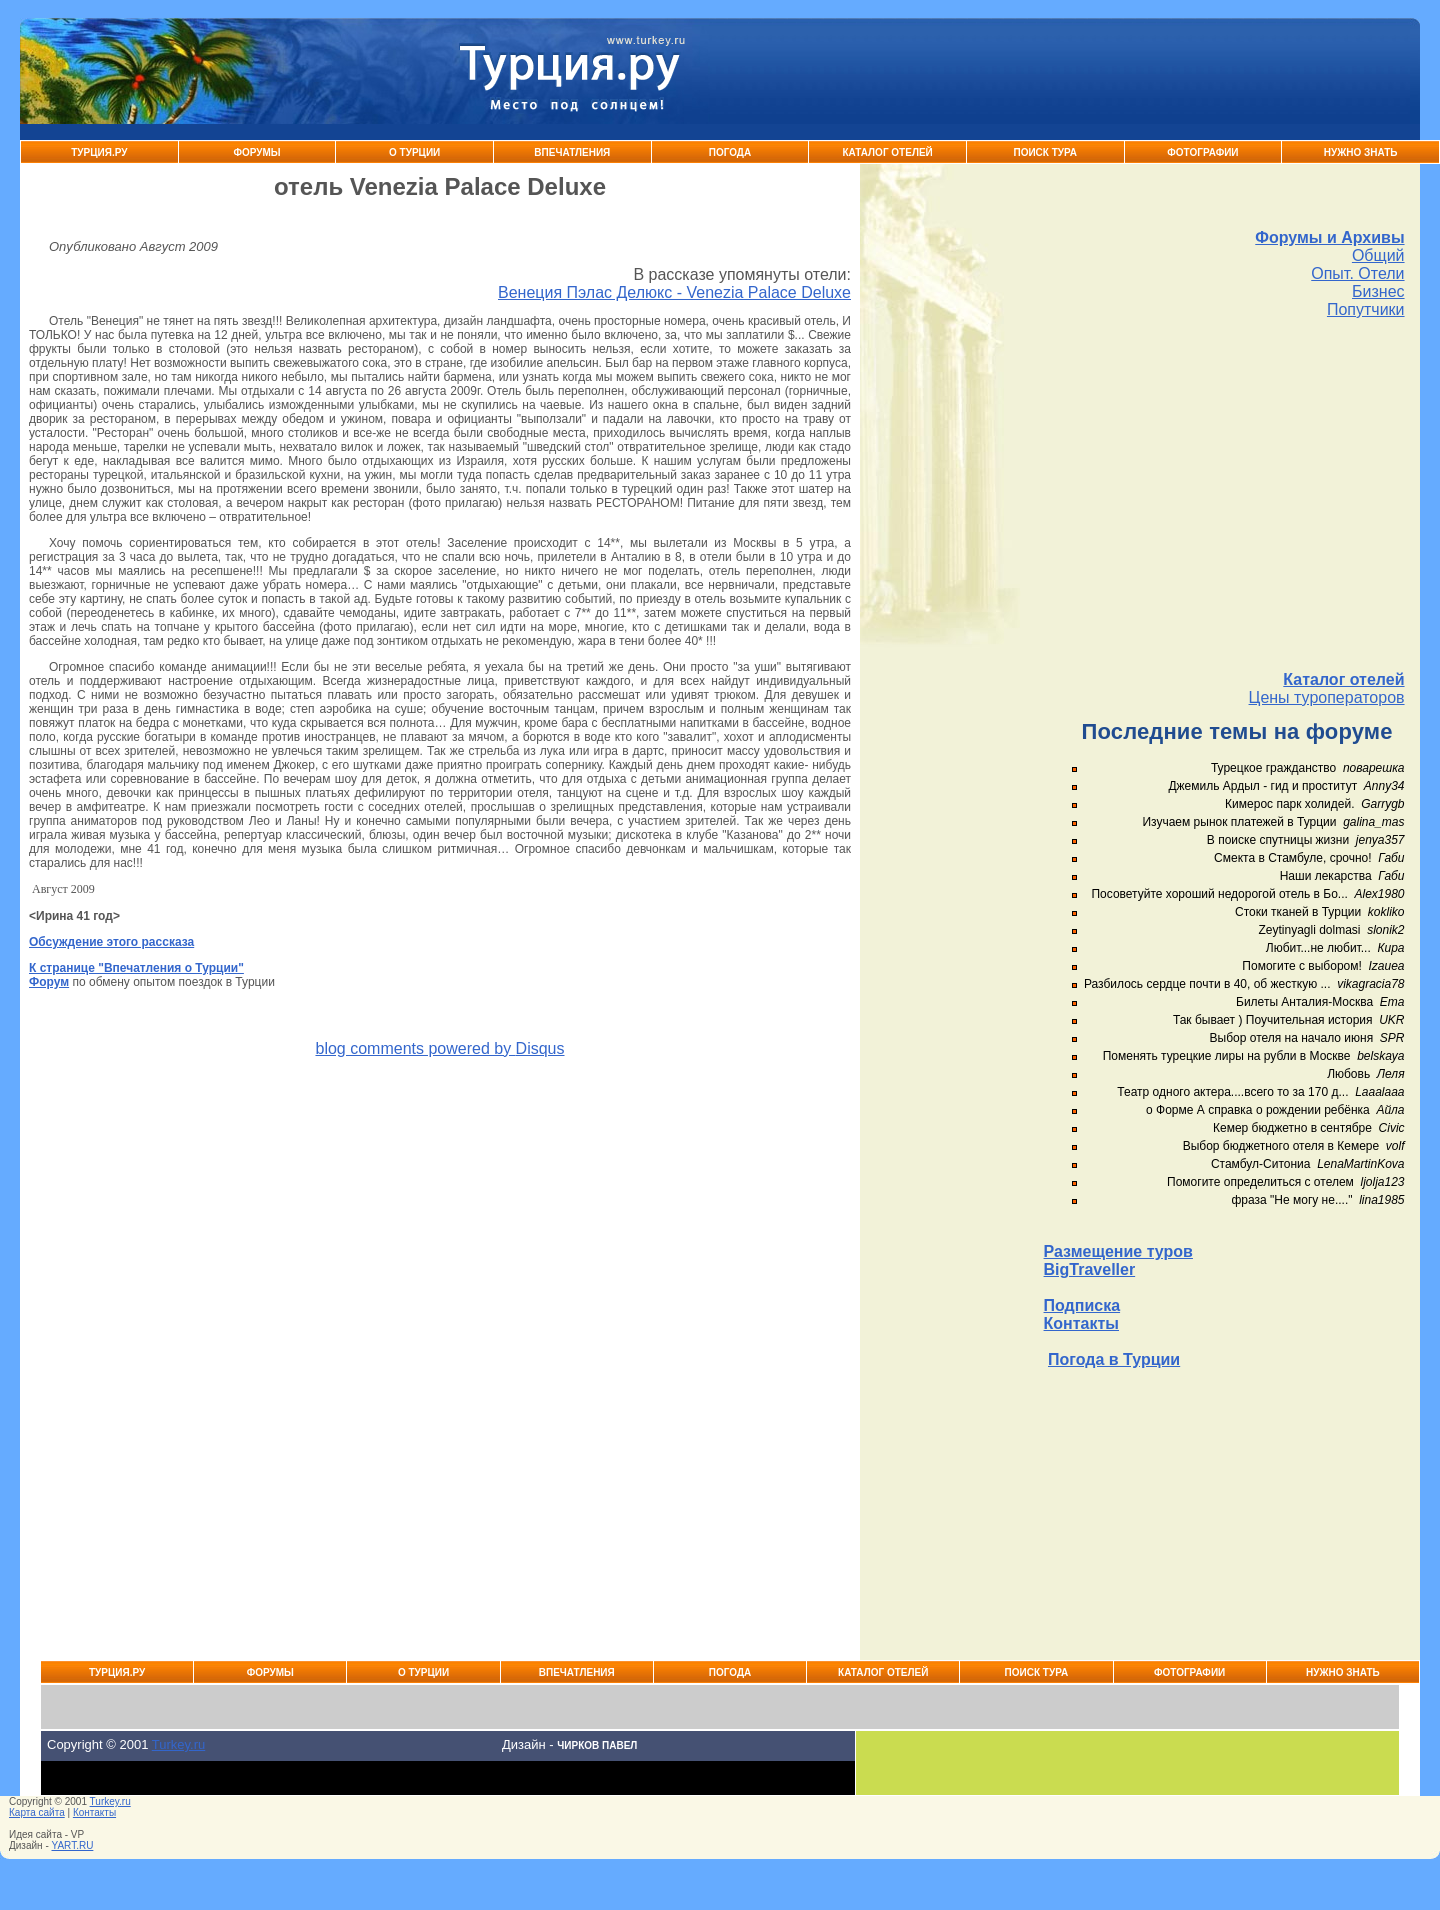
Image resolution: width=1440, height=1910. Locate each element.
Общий (1378, 255)
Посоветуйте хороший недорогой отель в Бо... (1219, 894)
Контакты (1081, 1323)
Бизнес (1378, 291)
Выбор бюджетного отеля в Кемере (1281, 1146)
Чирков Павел (597, 1745)
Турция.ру (99, 152)
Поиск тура (1045, 152)
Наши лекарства (1326, 876)
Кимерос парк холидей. (1289, 804)
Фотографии (1202, 152)
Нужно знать (1361, 152)
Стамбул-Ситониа (1261, 1164)
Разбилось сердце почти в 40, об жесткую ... (1207, 984)
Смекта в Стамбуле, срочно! (1294, 858)
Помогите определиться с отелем (1260, 1182)
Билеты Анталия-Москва (1304, 1002)
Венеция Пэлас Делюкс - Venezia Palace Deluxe (674, 292)
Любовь (1348, 1074)
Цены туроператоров (1327, 697)
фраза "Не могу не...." (1291, 1200)
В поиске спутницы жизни (1278, 840)
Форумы (256, 152)
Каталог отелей (1343, 679)
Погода (730, 152)
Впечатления (572, 152)
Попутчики (1366, 309)
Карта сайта (37, 1812)
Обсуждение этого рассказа (111, 942)
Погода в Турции (1114, 1359)
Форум (49, 982)
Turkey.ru (178, 1744)
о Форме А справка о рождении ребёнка (1258, 1110)
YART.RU (73, 1845)
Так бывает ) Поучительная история (1273, 1020)
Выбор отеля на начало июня (1292, 1038)
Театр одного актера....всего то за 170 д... (1232, 1092)
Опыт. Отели (1357, 273)
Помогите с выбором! (1301, 966)
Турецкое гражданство (1273, 768)
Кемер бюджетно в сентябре (1292, 1128)
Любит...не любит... (1318, 948)
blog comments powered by (439, 1048)
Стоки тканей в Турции (1298, 912)
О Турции (414, 152)
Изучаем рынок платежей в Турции (1239, 822)
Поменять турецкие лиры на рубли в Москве (1227, 1056)
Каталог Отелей (887, 152)
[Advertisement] (1224, 495)
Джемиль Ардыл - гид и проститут (1262, 786)
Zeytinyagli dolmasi (1309, 930)
